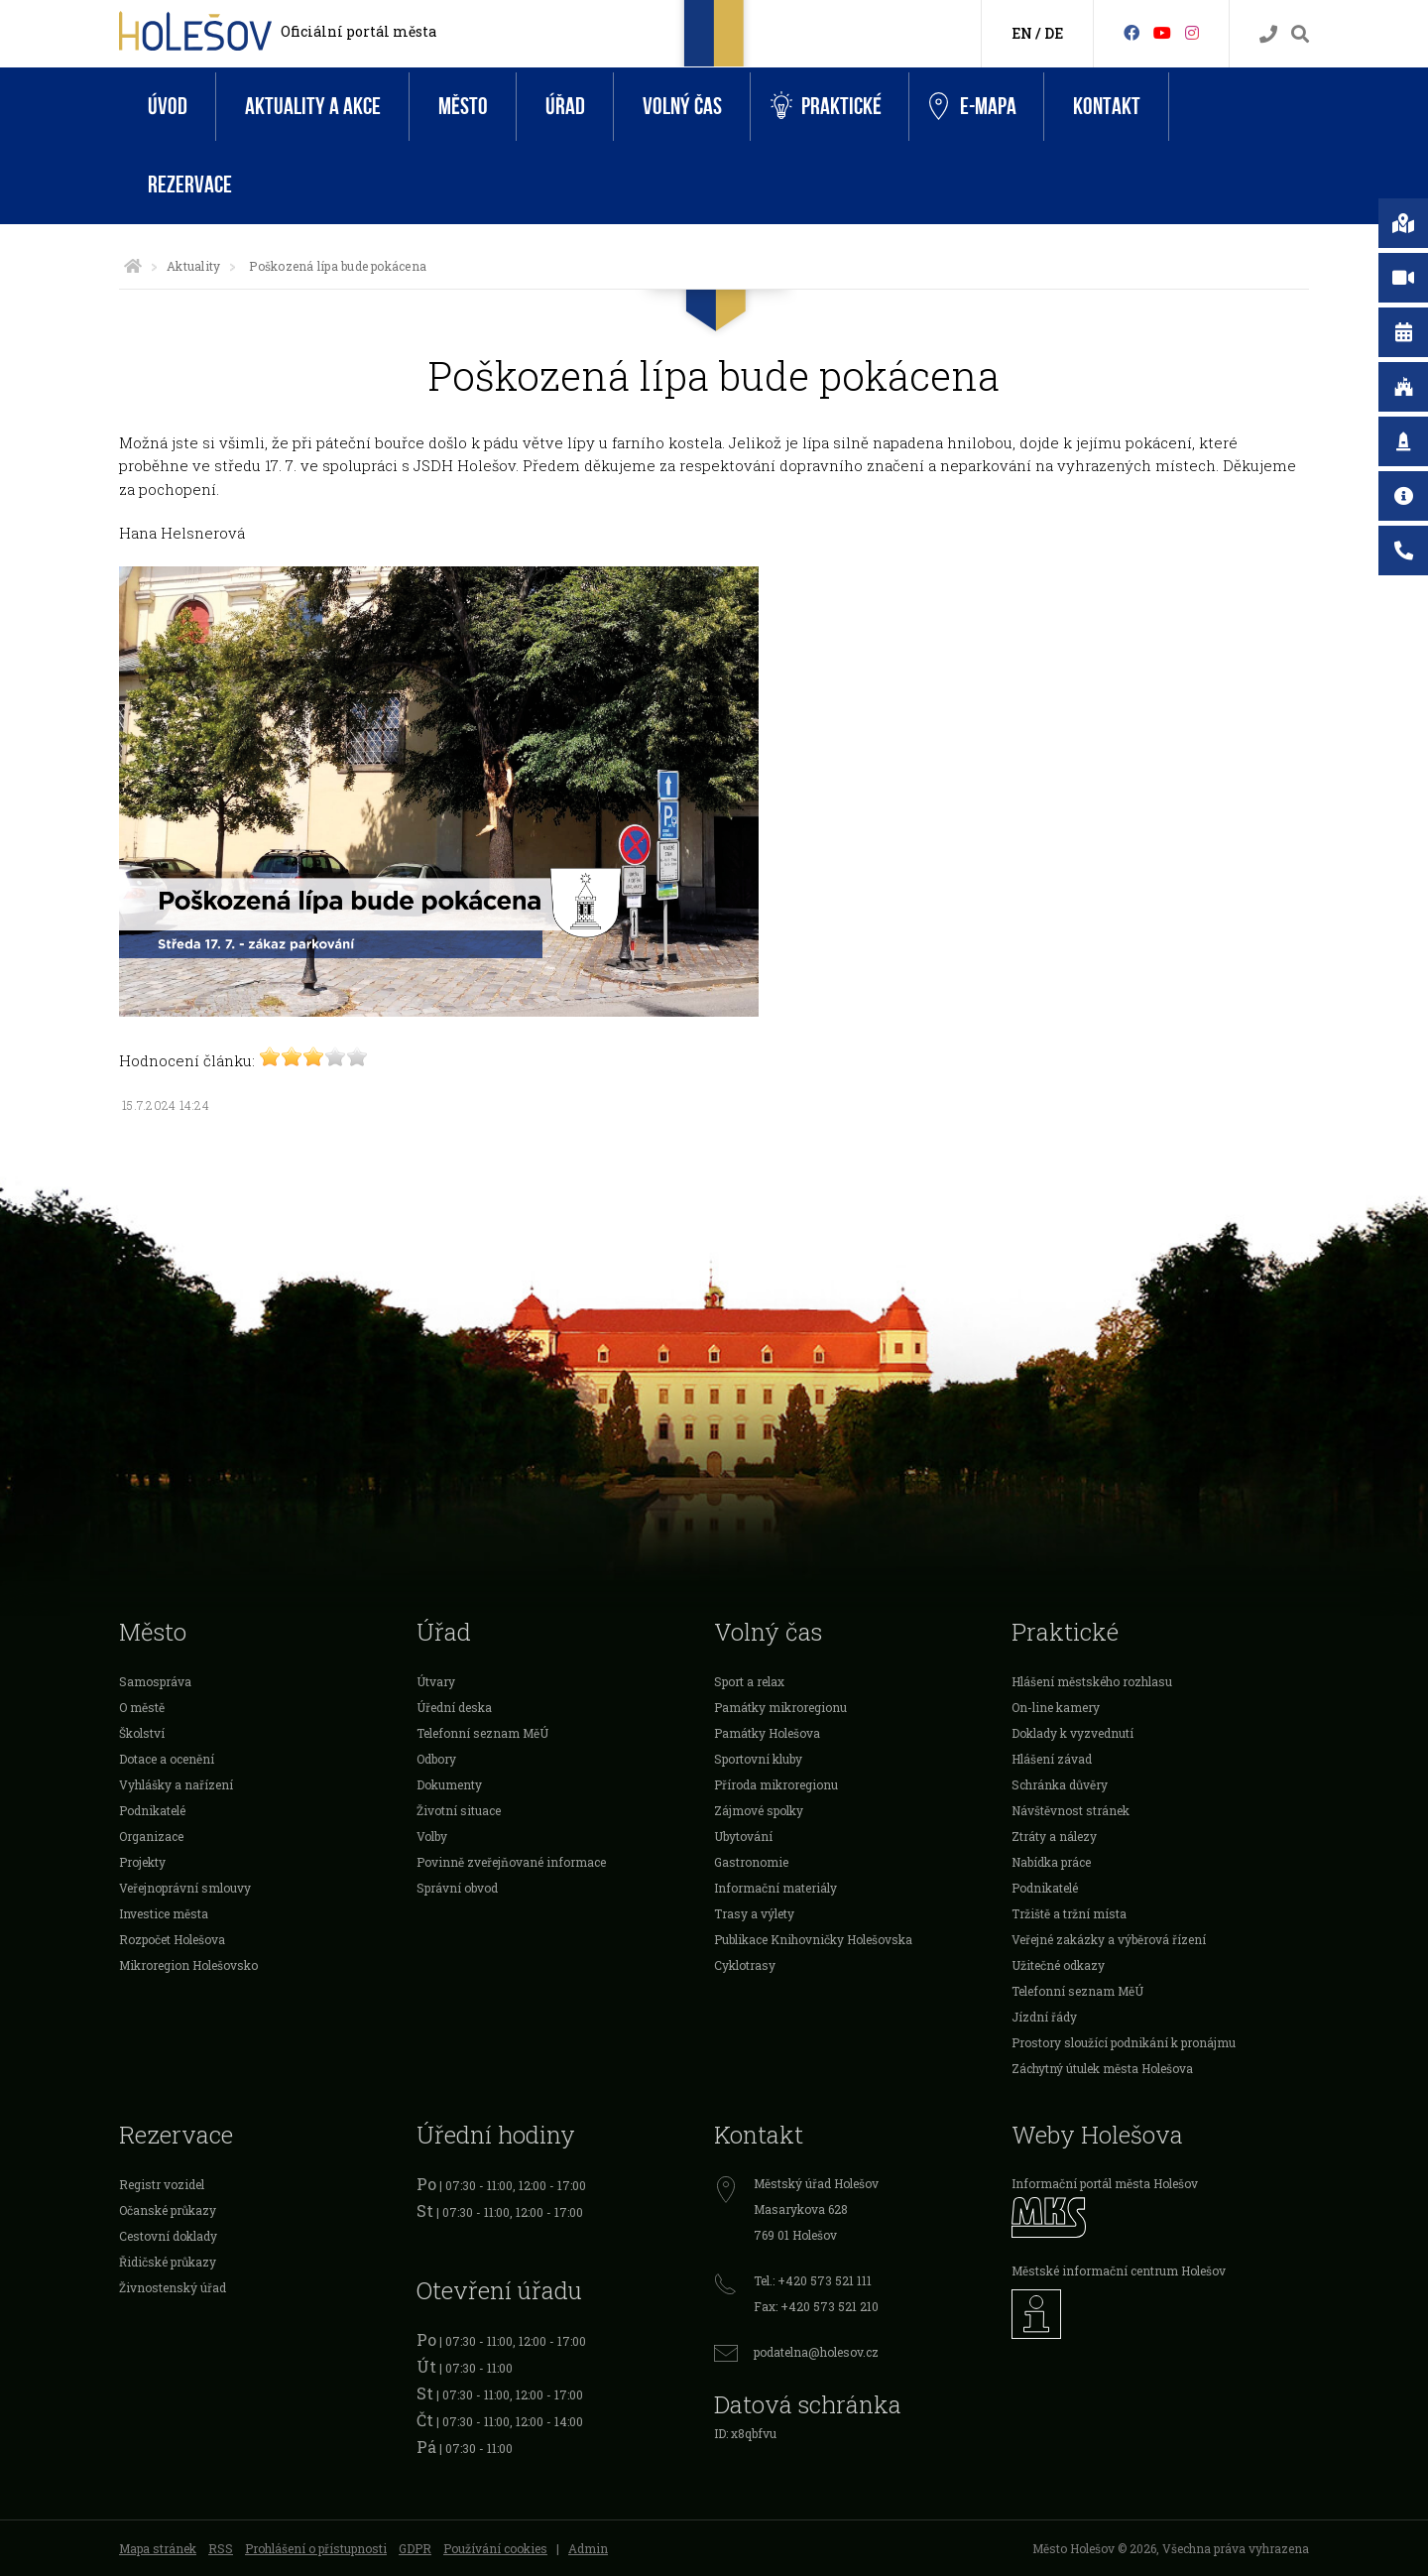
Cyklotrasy (744, 1965)
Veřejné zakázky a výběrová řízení (1109, 1939)
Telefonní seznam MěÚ (482, 1733)
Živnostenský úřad (172, 2287)
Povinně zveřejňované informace (511, 1862)
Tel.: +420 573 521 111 (813, 2280)
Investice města (163, 1913)
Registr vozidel (161, 2184)
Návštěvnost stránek (1071, 1810)
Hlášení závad (1052, 1759)
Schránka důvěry (1060, 1784)
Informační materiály (775, 1888)
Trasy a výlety (754, 1913)
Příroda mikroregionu (776, 1784)
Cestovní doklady (168, 2236)
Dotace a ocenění (166, 1759)
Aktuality (193, 266)
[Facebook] (1131, 32)
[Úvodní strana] (133, 266)
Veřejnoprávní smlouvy (185, 1888)
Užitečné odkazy (1058, 1965)
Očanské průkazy (167, 2210)
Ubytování (743, 1836)
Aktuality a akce (313, 106)
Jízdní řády (1044, 2016)
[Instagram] (1192, 32)
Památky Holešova (767, 1733)
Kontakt (1106, 106)
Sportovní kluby (758, 1759)
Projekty (142, 1862)
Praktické (826, 106)
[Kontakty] (1268, 34)
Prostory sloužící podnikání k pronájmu (1124, 2042)
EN (1022, 33)
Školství (142, 1733)
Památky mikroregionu (780, 1707)
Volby (431, 1836)
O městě (142, 1707)
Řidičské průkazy (167, 2261)
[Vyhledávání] (1300, 34)
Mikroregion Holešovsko (188, 1965)
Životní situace (458, 1810)
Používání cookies (495, 2548)
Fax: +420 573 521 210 (816, 2306)
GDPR (415, 2548)
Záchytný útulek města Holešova (1102, 2068)
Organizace (151, 1836)
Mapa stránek (157, 2548)
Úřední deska (454, 1707)
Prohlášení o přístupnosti (316, 2548)
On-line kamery (1056, 1707)
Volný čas (682, 106)
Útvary (435, 1681)
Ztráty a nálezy (1054, 1836)
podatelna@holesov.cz (816, 2352)
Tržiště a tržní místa (1069, 1913)
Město (463, 106)
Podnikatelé (152, 1810)
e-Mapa (972, 107)
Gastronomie (751, 1862)
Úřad (565, 106)
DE (1053, 33)
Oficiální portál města (358, 31)
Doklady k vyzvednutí (1072, 1733)
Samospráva (155, 1681)
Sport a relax (749, 1681)
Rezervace (190, 185)
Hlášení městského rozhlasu (1092, 1681)
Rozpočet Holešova (172, 1939)
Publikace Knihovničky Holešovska (813, 1939)
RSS (220, 2548)
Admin (588, 2548)
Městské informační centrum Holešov (1119, 2270)
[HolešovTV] (1162, 32)
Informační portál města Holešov (1105, 2183)
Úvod (167, 106)
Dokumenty (449, 1784)
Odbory (436, 1759)
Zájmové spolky (758, 1810)
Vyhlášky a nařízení (176, 1784)
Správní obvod (457, 1888)
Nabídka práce (1051, 1862)
